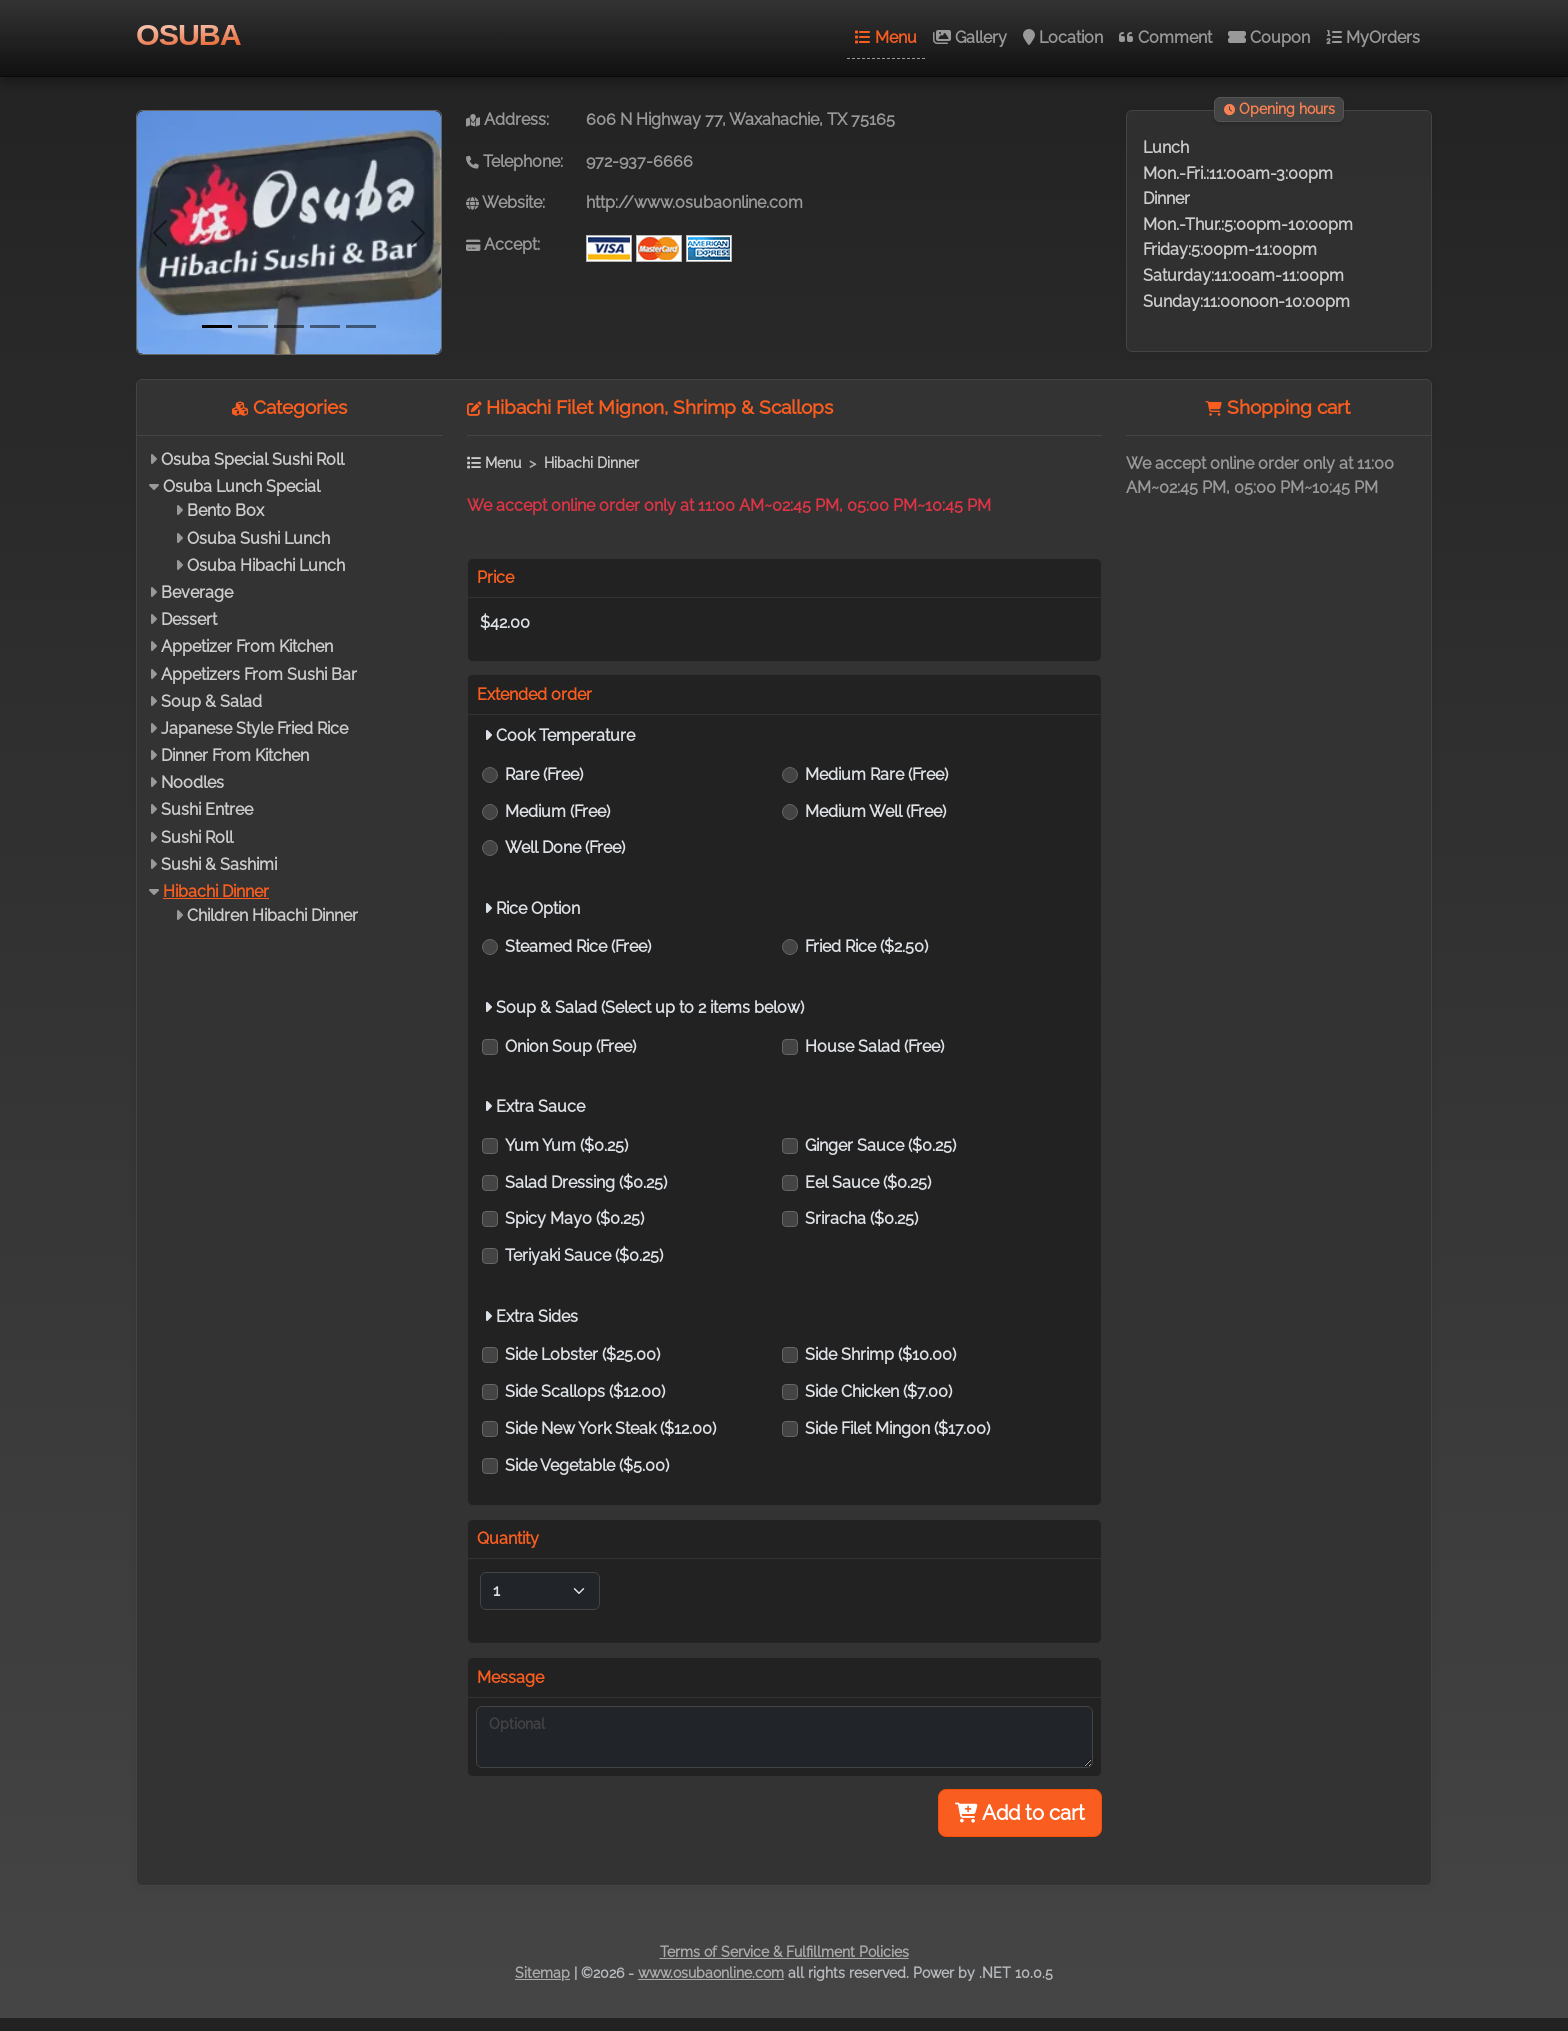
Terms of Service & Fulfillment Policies (784, 1952)
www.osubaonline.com (711, 1973)
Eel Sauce (868, 1182)
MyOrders (1373, 37)
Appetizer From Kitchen (247, 646)
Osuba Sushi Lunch (258, 538)
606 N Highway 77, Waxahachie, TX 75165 (740, 119)
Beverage (197, 592)
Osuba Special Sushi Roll (252, 459)
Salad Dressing (586, 1182)
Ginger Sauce (880, 1145)
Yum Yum (566, 1145)
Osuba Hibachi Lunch (266, 565)
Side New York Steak (610, 1428)
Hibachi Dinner (216, 891)
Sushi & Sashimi (219, 864)
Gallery (970, 37)
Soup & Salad (211, 701)
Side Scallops (585, 1391)
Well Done (565, 847)
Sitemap (542, 1973)
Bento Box (225, 510)
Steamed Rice (578, 946)
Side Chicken (878, 1391)
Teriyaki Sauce (584, 1255)
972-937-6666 (639, 161)
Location (1063, 37)
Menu (886, 37)
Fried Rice (866, 946)
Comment (1165, 37)
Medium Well (875, 811)
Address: (507, 119)
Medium (557, 811)
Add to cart (1020, 1813)
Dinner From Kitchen (235, 755)
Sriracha (861, 1218)
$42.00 (505, 622)
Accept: (503, 244)
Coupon (1269, 37)
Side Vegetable (587, 1465)
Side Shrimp (880, 1354)
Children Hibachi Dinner (272, 915)
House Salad (874, 1046)
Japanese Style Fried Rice (254, 728)
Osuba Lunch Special (241, 486)
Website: (505, 202)
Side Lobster (582, 1354)
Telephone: (514, 161)
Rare (544, 774)
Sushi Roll (197, 837)
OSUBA (188, 34)
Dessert (189, 619)
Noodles (192, 782)
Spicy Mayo (574, 1218)
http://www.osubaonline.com (694, 202)
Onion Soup (570, 1046)
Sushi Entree (207, 809)
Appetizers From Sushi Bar (259, 674)
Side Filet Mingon (897, 1428)
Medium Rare (876, 774)
